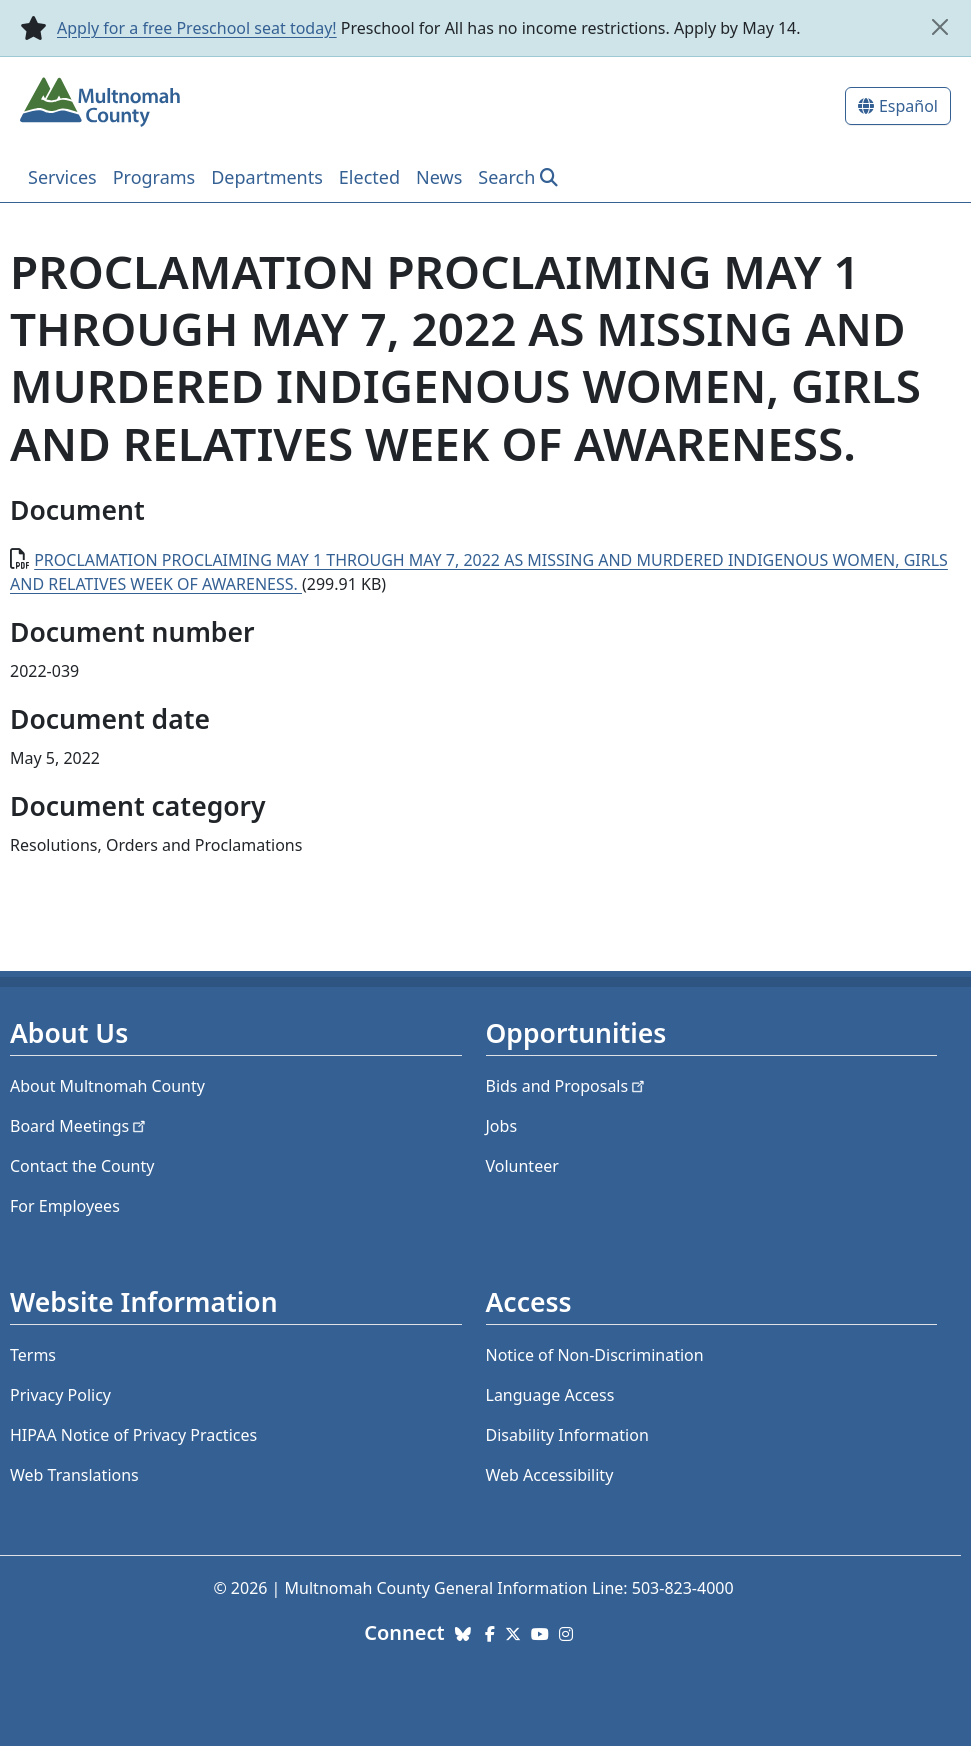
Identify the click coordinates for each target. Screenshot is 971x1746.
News (439, 177)
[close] (940, 27)
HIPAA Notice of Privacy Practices (133, 1435)
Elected (369, 177)
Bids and (567, 1086)
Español (908, 106)
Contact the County (82, 1166)
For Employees (65, 1206)
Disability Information (567, 1435)
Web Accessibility (550, 1475)
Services (62, 177)
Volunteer (522, 1166)
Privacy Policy (60, 1395)
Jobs (502, 1126)
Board (79, 1126)
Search (506, 177)
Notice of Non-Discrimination (595, 1355)
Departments (267, 177)
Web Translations (74, 1475)
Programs (154, 177)
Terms (33, 1355)
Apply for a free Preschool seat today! (197, 28)
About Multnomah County (107, 1086)
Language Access (550, 1395)
